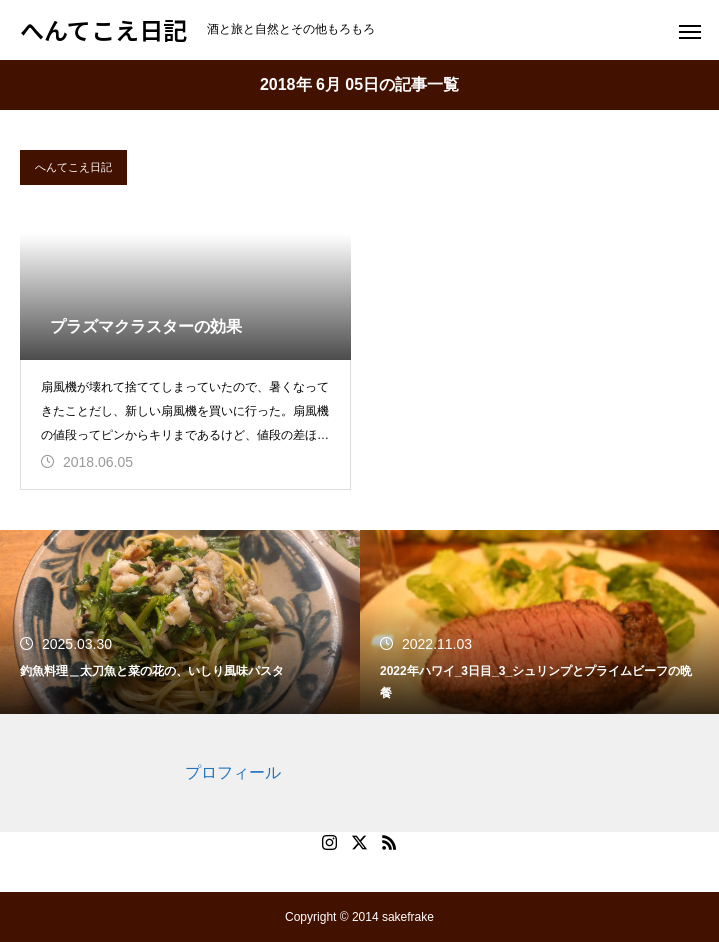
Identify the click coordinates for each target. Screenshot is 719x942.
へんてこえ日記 (73, 167)
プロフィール (233, 772)
